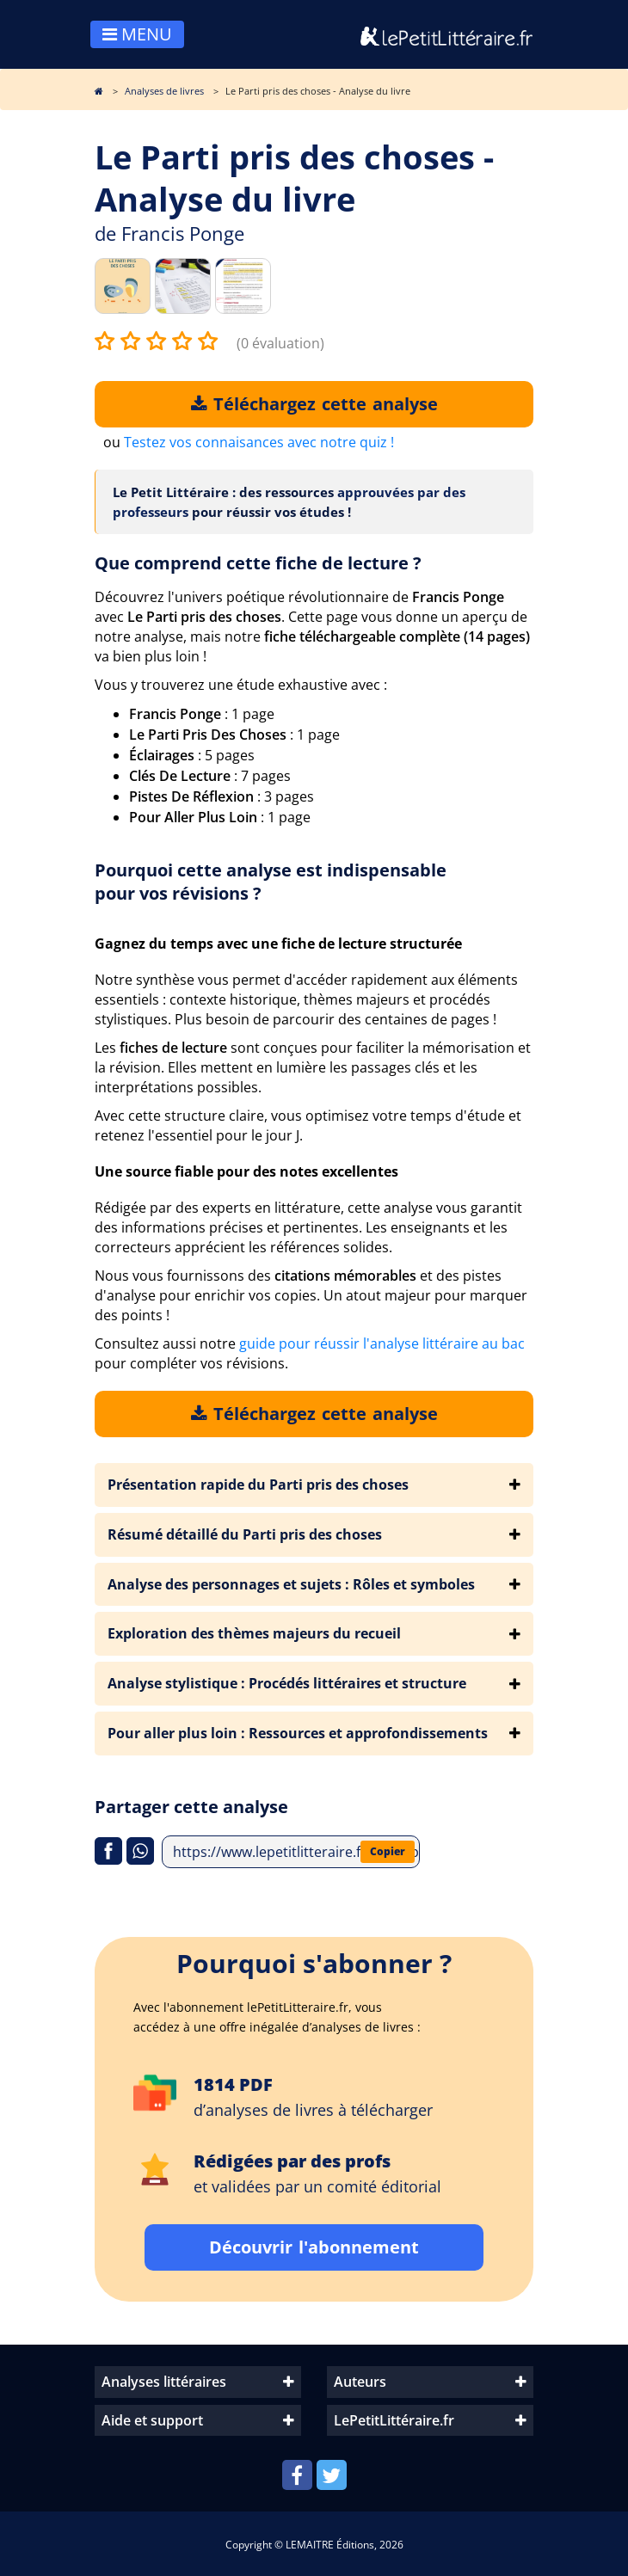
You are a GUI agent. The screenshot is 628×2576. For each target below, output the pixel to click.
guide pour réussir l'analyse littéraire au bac (382, 1343)
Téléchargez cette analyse (314, 403)
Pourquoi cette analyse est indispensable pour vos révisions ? (270, 881)
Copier (387, 1851)
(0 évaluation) (280, 343)
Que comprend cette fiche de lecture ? (258, 563)
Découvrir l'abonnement (314, 2247)
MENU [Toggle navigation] (137, 34)
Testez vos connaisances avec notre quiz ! (259, 442)
